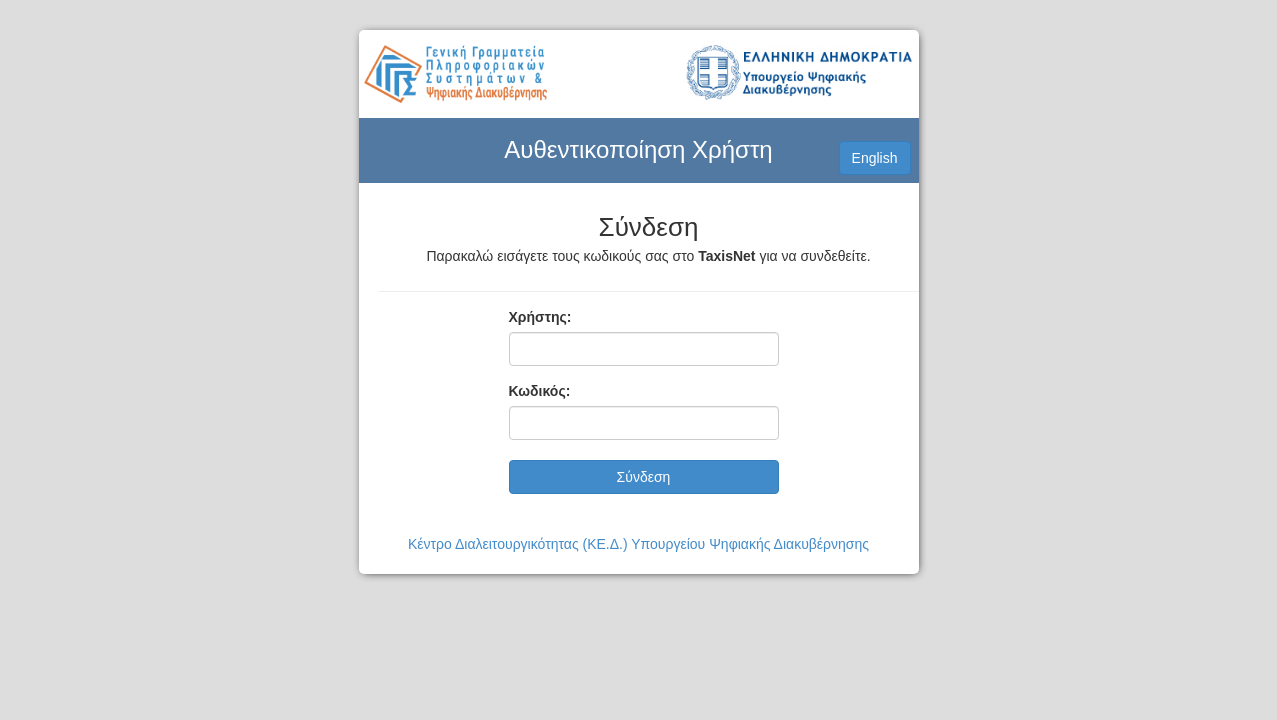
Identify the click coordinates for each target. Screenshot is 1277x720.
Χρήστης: (540, 317)
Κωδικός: (540, 391)
